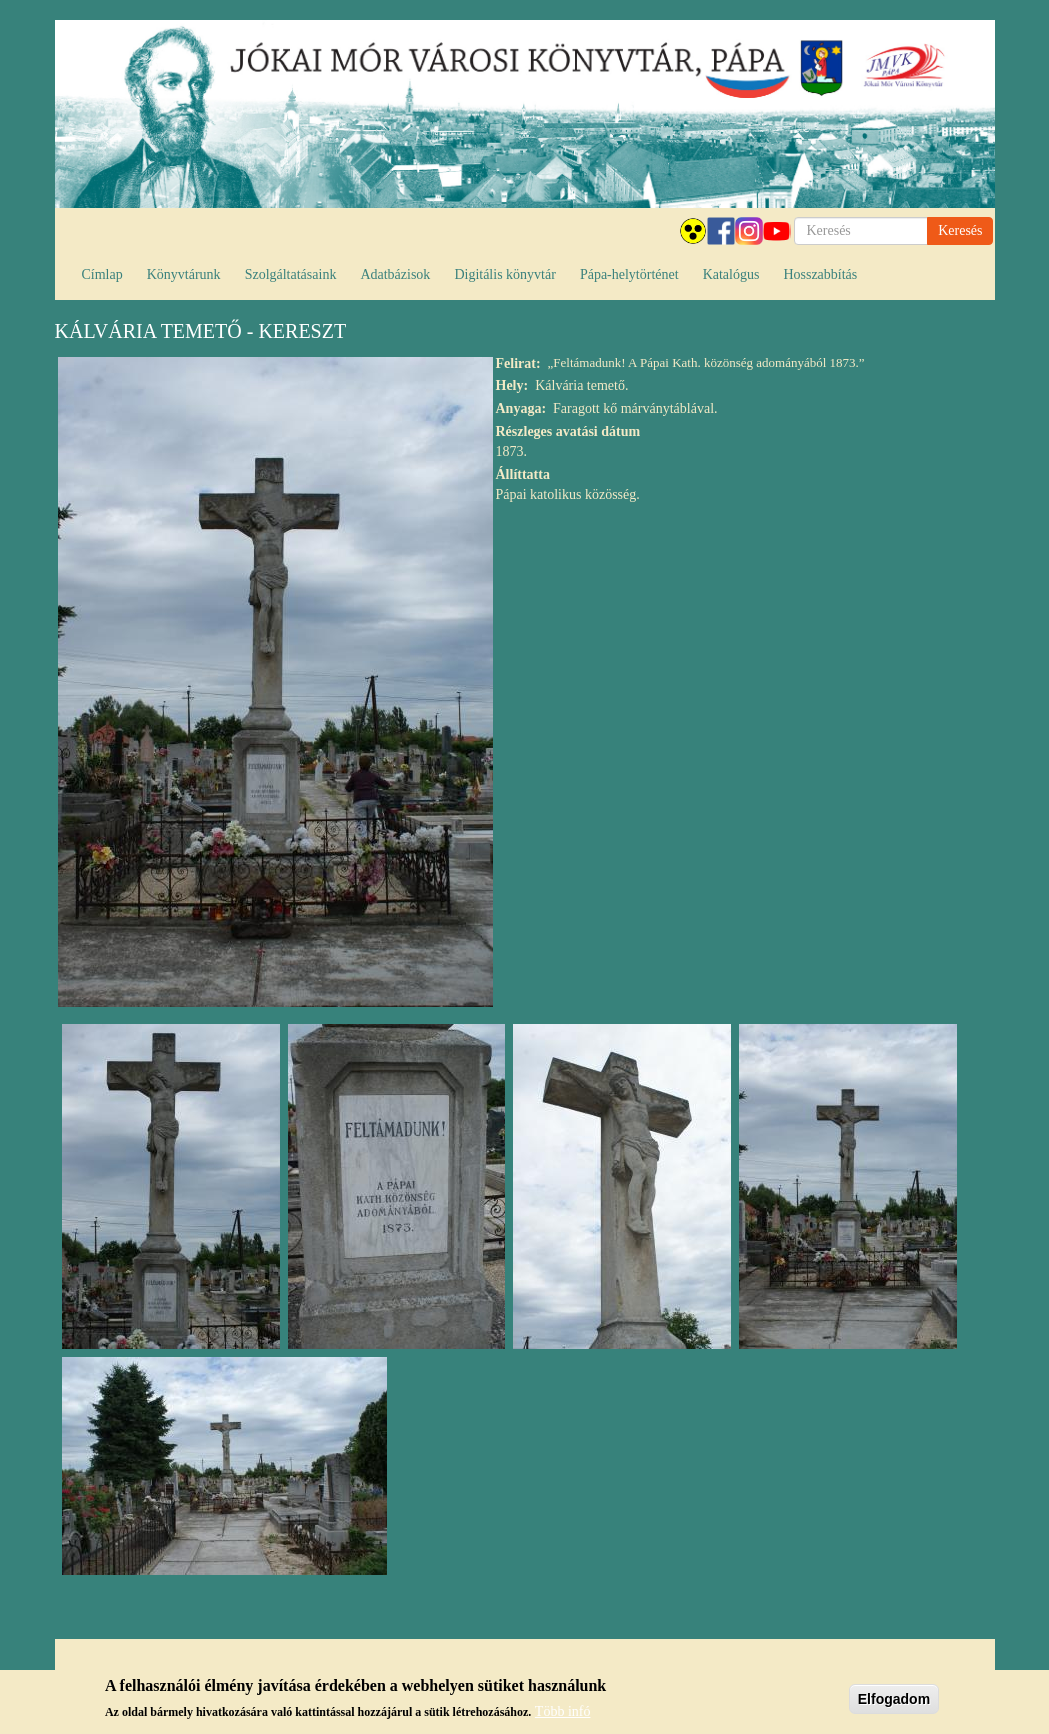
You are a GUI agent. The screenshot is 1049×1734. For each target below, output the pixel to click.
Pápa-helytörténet (629, 274)
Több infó (563, 1712)
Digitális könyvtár (505, 274)
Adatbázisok (395, 274)
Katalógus (731, 274)
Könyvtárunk (184, 274)
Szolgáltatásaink (291, 274)
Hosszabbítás (820, 274)
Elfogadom (894, 1700)
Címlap (102, 274)
